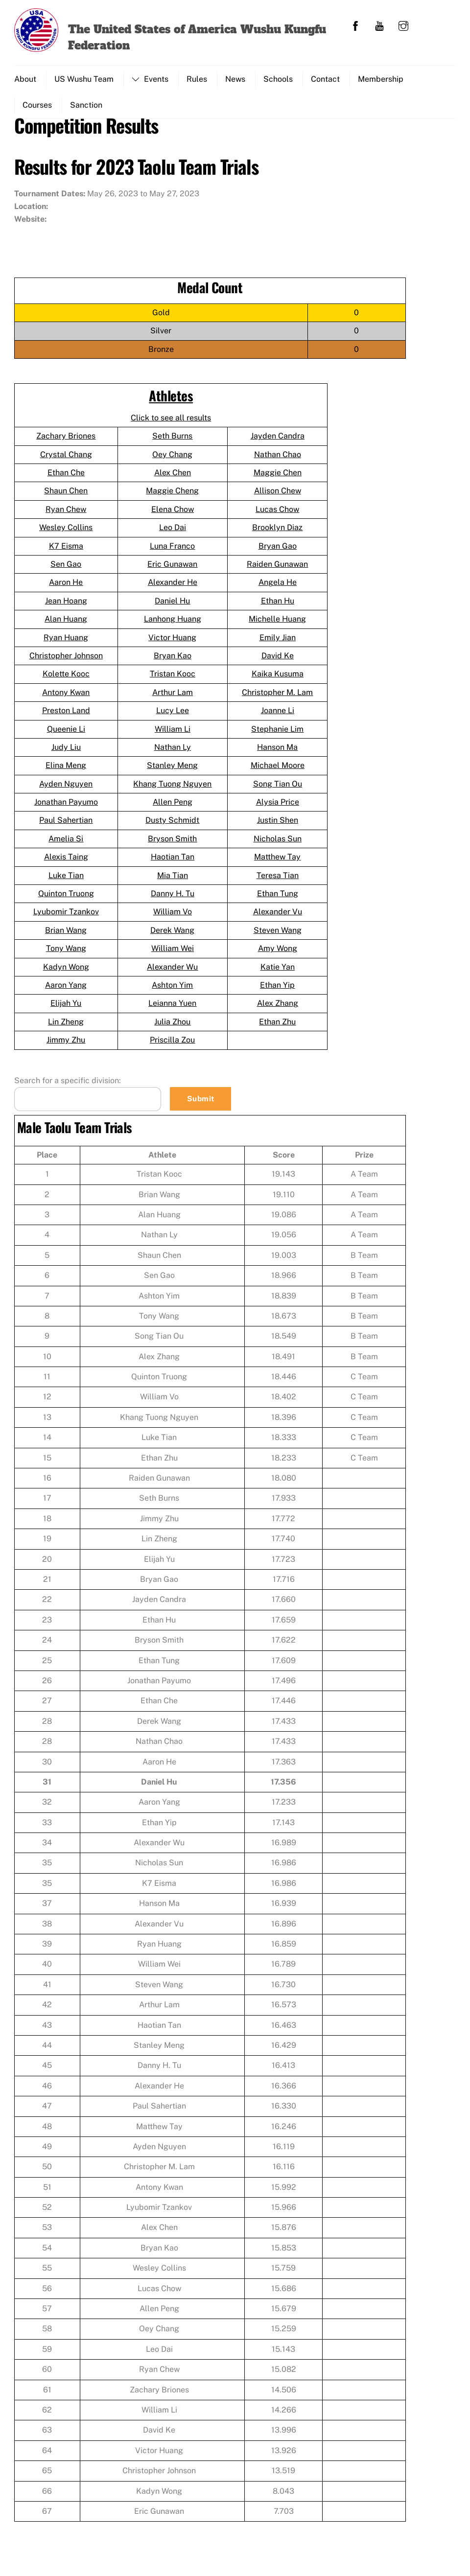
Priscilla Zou (172, 1044)
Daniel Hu (172, 605)
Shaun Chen (66, 495)
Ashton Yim (172, 989)
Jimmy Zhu (66, 1044)
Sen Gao (65, 568)
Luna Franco (172, 550)
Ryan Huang (66, 642)
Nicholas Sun (278, 843)
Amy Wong (277, 952)
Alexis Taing (66, 861)
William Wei (172, 952)
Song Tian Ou (277, 788)
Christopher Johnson (66, 660)
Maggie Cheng (172, 495)
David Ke (277, 660)
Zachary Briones (65, 440)
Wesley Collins (66, 531)
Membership (380, 79)
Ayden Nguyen (66, 788)
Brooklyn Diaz (277, 531)
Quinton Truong (66, 898)
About (25, 79)
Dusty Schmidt (172, 824)
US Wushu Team (84, 79)
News (235, 79)
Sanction (86, 105)
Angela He (277, 586)
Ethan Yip (277, 989)
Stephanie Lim (277, 733)
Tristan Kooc (172, 678)
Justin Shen (277, 824)
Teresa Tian (278, 879)
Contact (325, 79)
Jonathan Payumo (66, 806)
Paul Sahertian (66, 824)
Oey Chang (172, 459)
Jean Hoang (66, 605)
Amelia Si (65, 843)
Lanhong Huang (172, 623)
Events (150, 79)
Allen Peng (172, 806)
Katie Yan (277, 971)
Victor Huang (172, 642)
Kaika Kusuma (278, 678)
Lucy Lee (172, 714)
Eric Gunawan (172, 568)
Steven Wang (278, 934)
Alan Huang (66, 623)
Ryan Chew (66, 513)
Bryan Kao (172, 660)
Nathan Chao (277, 459)
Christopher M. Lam (277, 696)
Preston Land (66, 714)
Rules (197, 79)
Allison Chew (277, 495)
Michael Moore (278, 769)
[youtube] (379, 25)
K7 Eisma (66, 550)
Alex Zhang (277, 1007)
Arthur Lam (172, 696)
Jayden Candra (278, 440)
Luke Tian (66, 879)
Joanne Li (277, 714)
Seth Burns (172, 440)
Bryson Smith (172, 843)
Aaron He (66, 586)
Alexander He (172, 586)
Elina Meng (66, 769)
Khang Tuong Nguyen (172, 788)
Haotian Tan (172, 861)
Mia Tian (172, 879)
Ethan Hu (277, 605)
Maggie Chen (278, 477)
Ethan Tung (277, 898)
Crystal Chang (66, 459)
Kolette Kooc (66, 678)
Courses (37, 105)
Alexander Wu (172, 971)
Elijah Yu (65, 1007)
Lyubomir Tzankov (66, 916)
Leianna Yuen (172, 1007)
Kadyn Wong (66, 971)
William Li (172, 733)
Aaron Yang (66, 989)
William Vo (172, 916)
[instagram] (403, 25)
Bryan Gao (277, 550)
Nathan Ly (172, 751)
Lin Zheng (66, 1026)
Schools (278, 79)
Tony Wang (66, 952)
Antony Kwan (66, 696)
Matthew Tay (277, 861)
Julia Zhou (172, 1026)
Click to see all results (171, 422)
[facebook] (355, 25)
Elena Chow (172, 513)
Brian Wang (66, 934)
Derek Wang (172, 934)
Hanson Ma (277, 751)
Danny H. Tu (172, 898)
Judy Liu (66, 751)
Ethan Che (66, 477)
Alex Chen (172, 477)
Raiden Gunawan (277, 568)
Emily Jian (277, 642)
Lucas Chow (277, 513)
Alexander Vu (277, 916)
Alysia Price (277, 806)
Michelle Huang (277, 623)
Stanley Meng (172, 769)
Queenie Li (66, 733)
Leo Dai (172, 531)
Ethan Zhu (277, 1026)
